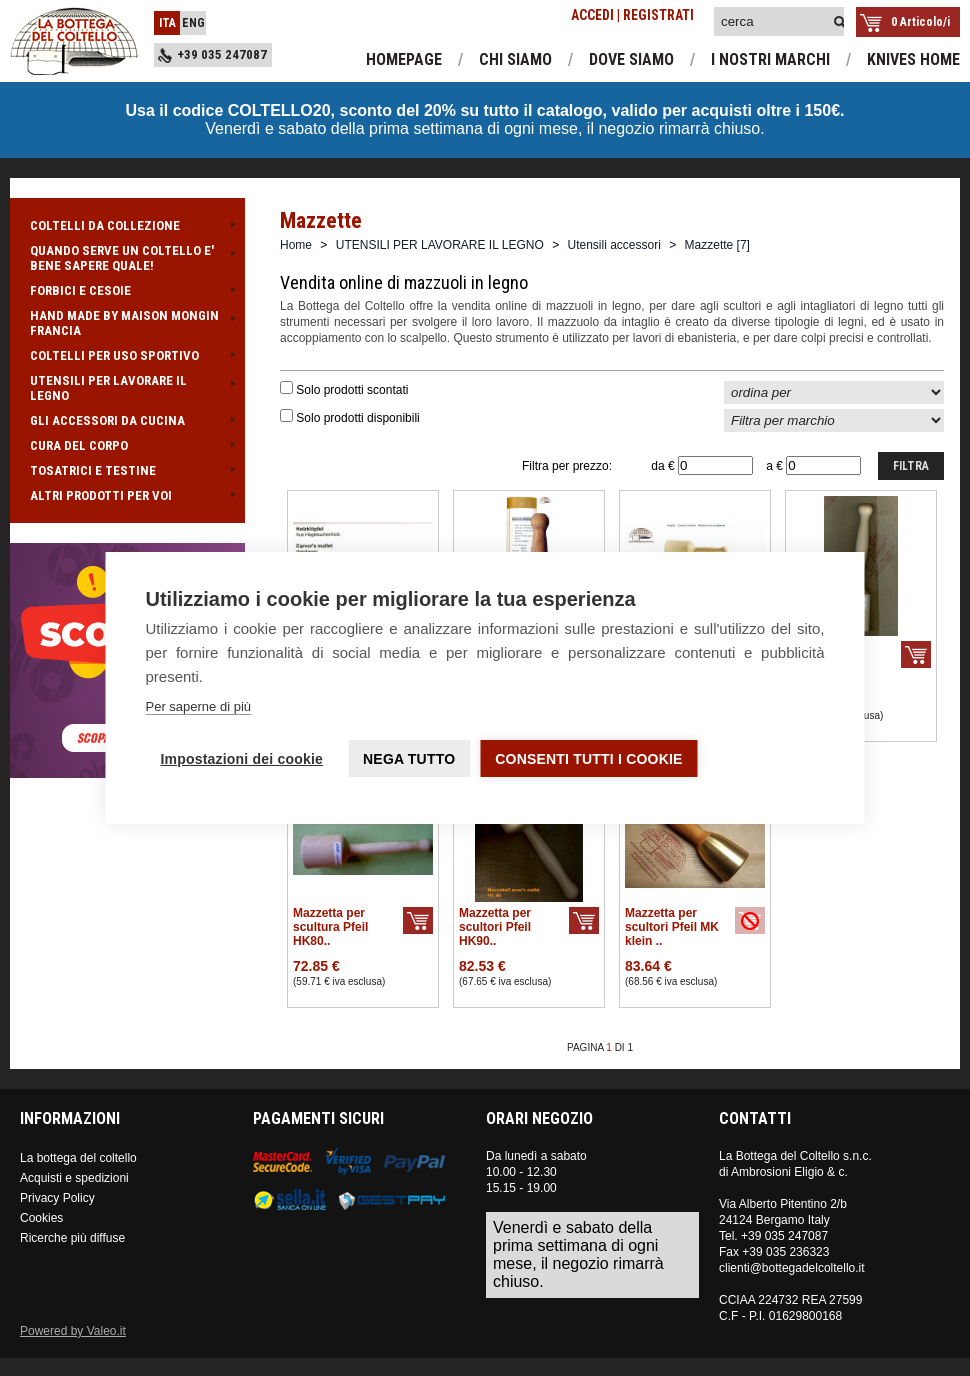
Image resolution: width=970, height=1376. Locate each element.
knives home (913, 59)
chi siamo (515, 59)
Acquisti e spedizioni (74, 1178)
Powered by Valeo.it (73, 1331)
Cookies (41, 1218)
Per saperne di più (199, 706)
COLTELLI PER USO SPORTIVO (127, 355)
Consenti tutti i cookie (588, 759)
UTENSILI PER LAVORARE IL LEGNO (127, 388)
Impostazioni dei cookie (242, 759)
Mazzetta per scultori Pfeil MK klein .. (672, 927)
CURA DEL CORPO (127, 445)
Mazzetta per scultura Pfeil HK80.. (330, 927)
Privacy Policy (57, 1198)
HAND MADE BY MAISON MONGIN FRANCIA (127, 323)
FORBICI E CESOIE (127, 290)
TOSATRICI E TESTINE (127, 470)
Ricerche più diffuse (72, 1238)
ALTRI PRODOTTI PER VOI (127, 495)
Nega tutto (409, 759)
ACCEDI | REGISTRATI (632, 15)
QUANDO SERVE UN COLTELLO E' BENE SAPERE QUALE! (127, 258)
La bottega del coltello (78, 1158)
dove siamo (631, 59)
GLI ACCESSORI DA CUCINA (127, 420)
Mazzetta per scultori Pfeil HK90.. (495, 927)
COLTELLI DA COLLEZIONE (127, 225)
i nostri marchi (770, 59)
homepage (404, 59)
